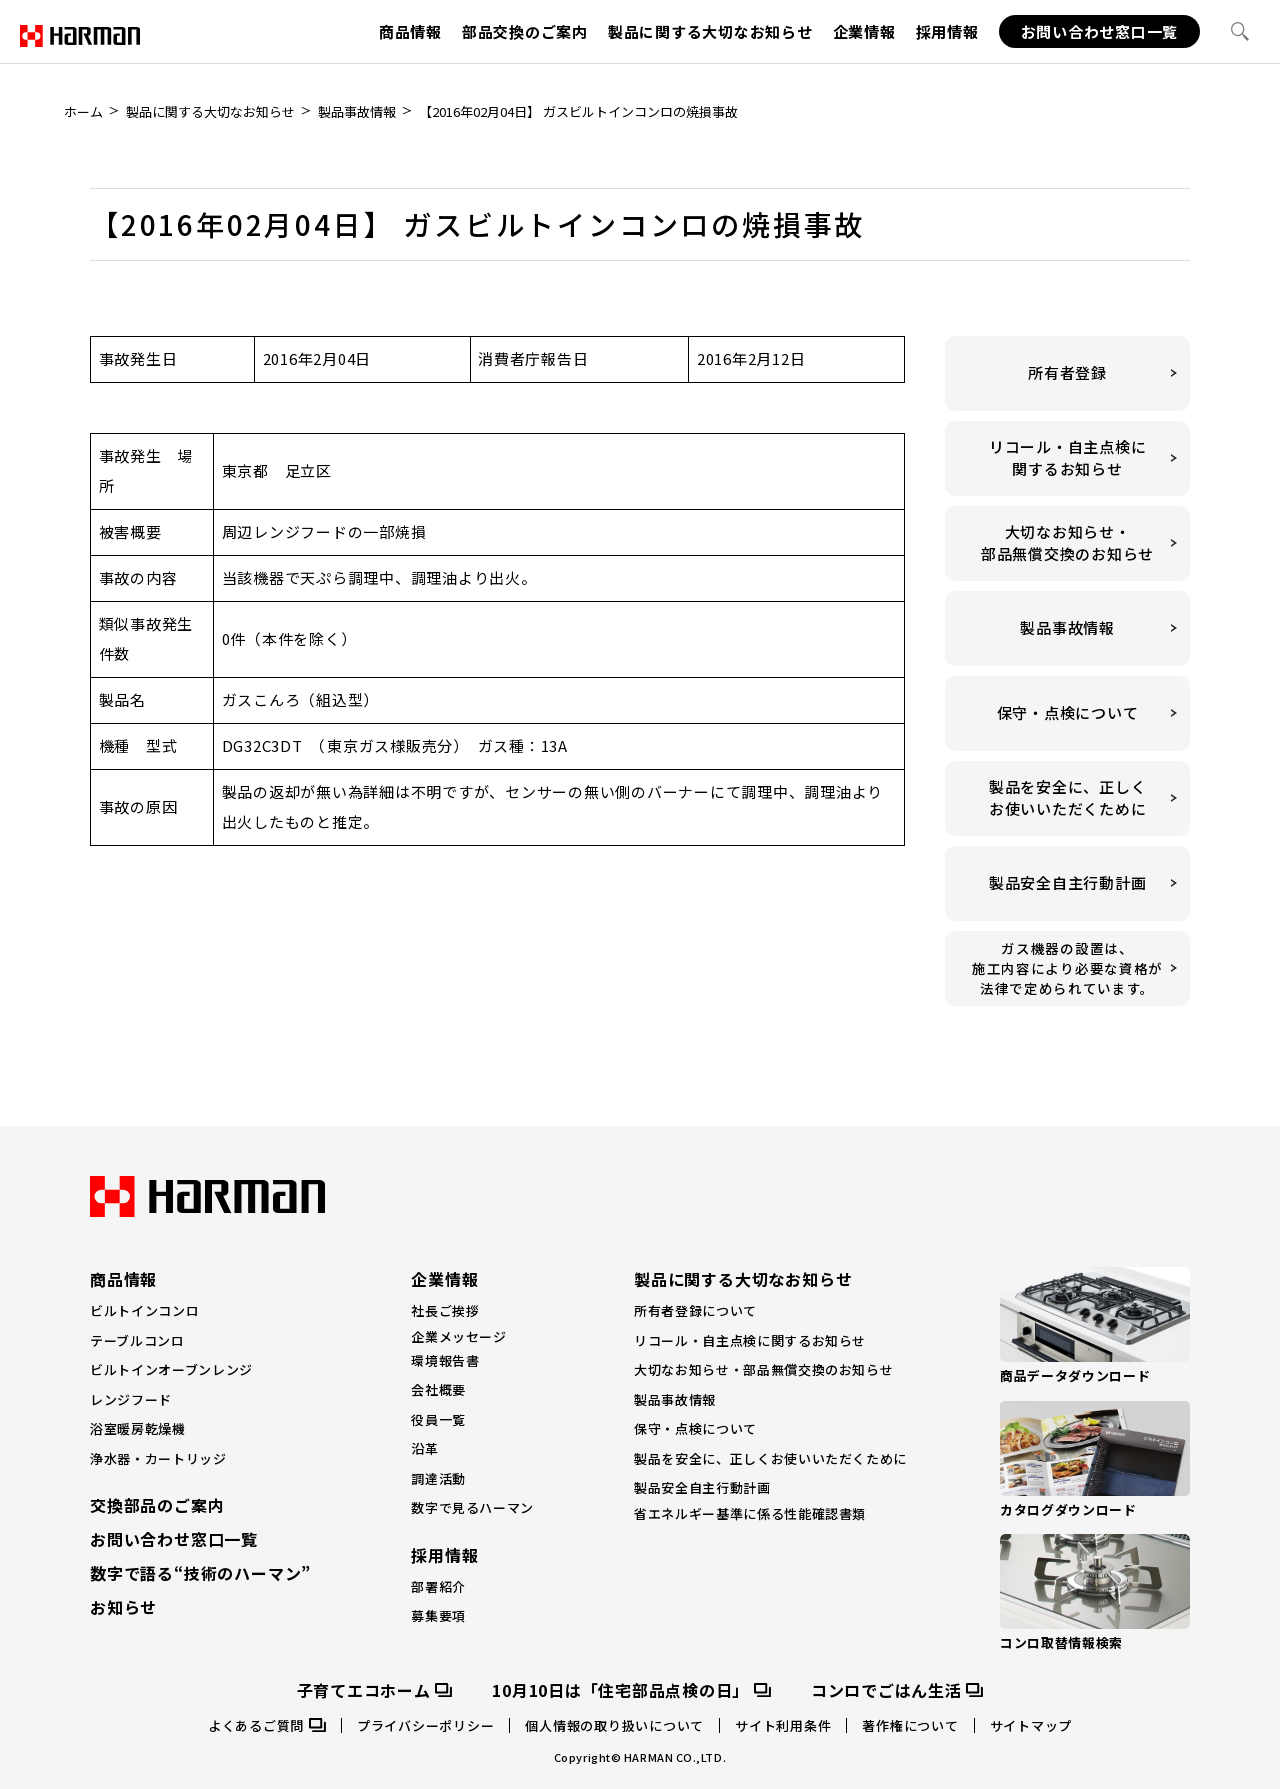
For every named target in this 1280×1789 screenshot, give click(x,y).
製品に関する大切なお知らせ (710, 31)
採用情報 (947, 31)
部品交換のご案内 (525, 31)
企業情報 (864, 31)
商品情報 (410, 31)
